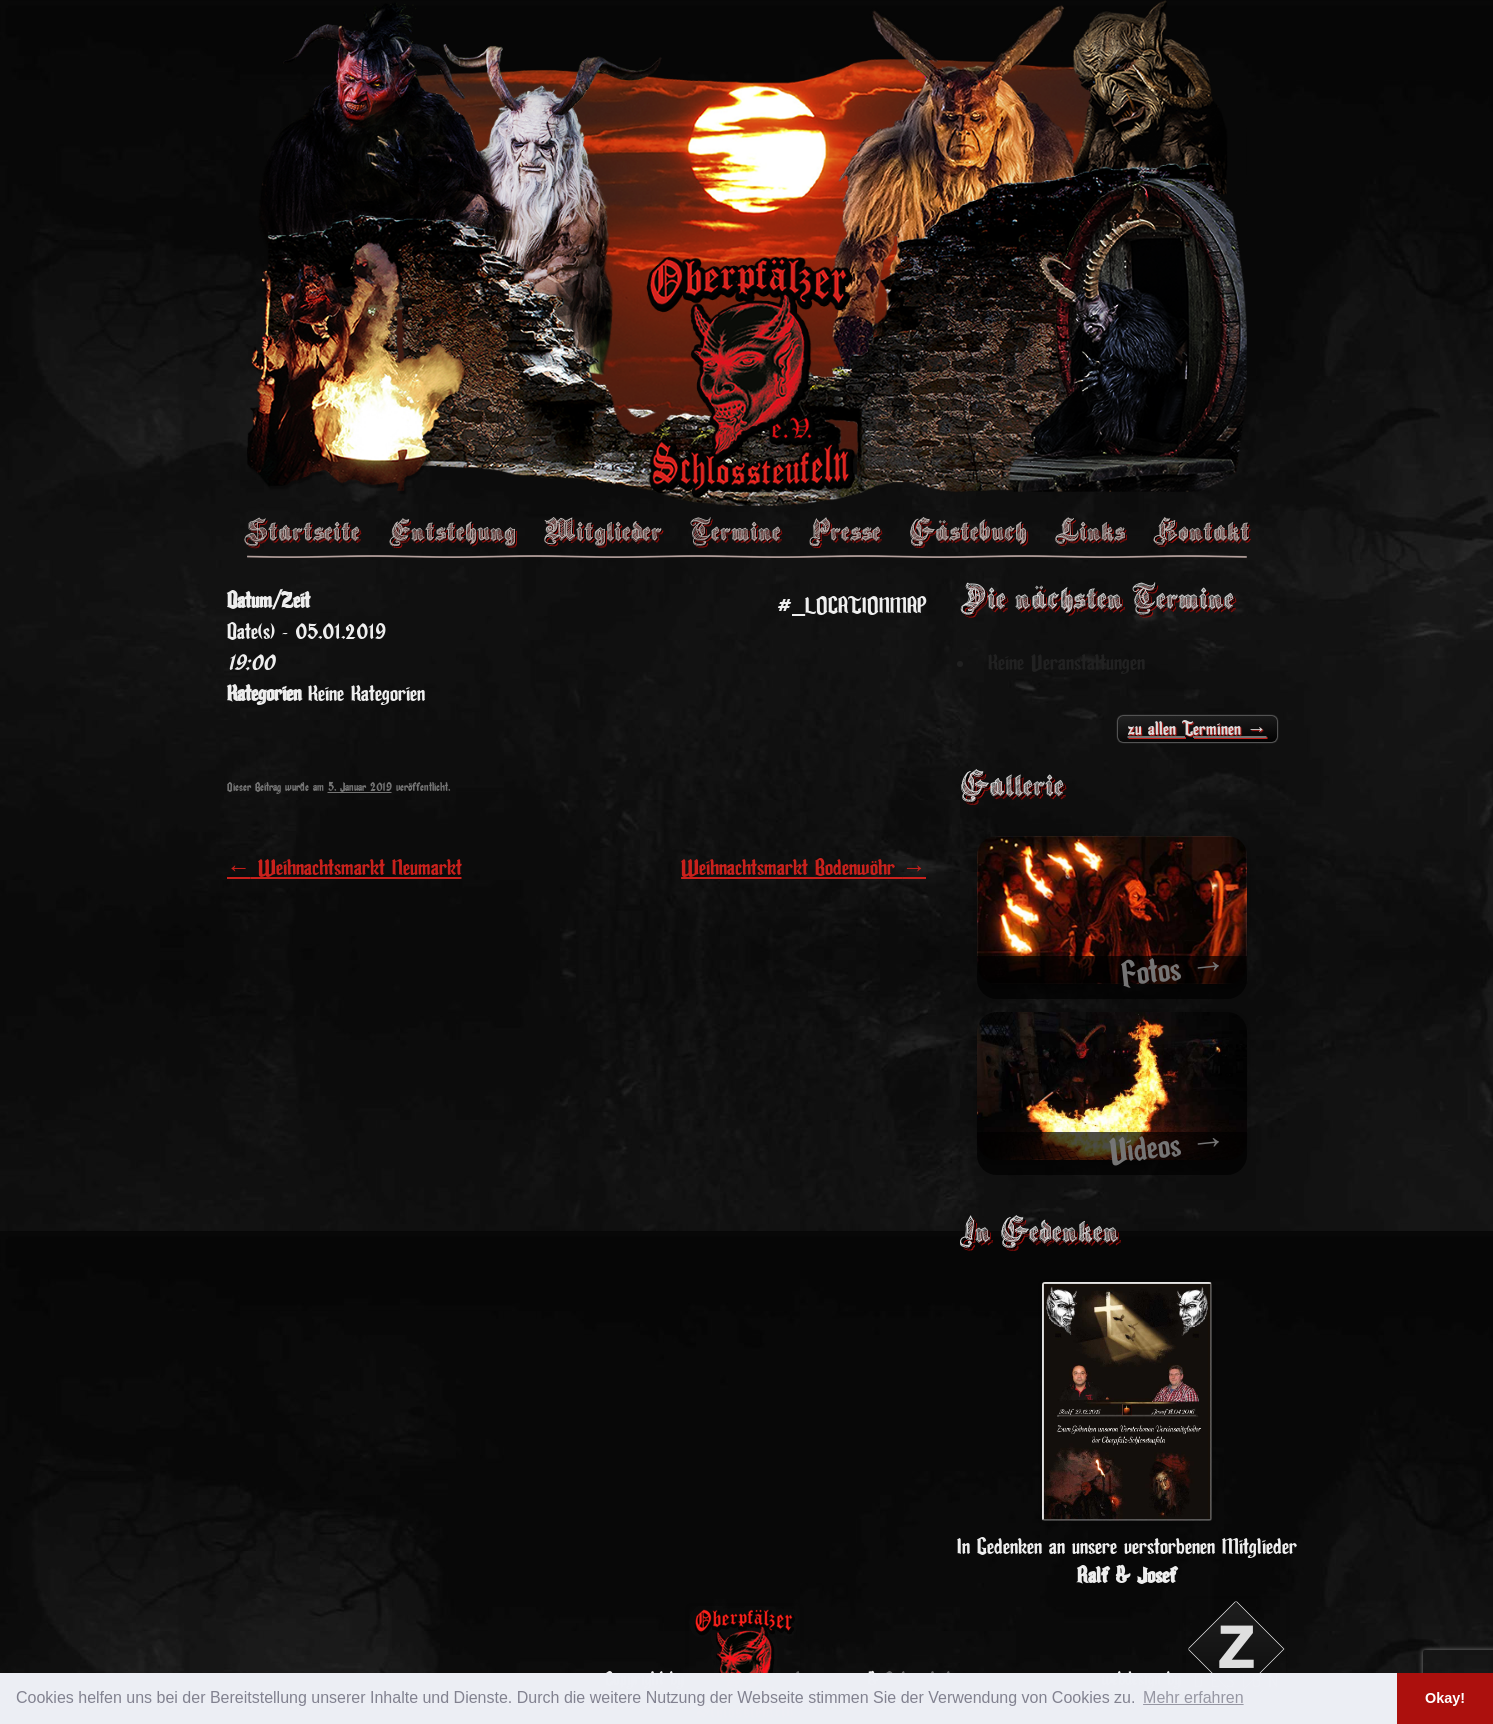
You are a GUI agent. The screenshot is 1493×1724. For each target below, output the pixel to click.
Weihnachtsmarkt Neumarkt (344, 868)
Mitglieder (603, 531)
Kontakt (1201, 531)
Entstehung (452, 531)
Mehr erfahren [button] (1193, 1697)
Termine (735, 531)
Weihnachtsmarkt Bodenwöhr (803, 868)
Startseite (302, 531)
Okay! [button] (1445, 1698)
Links (1090, 531)
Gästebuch (968, 531)
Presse (845, 531)
